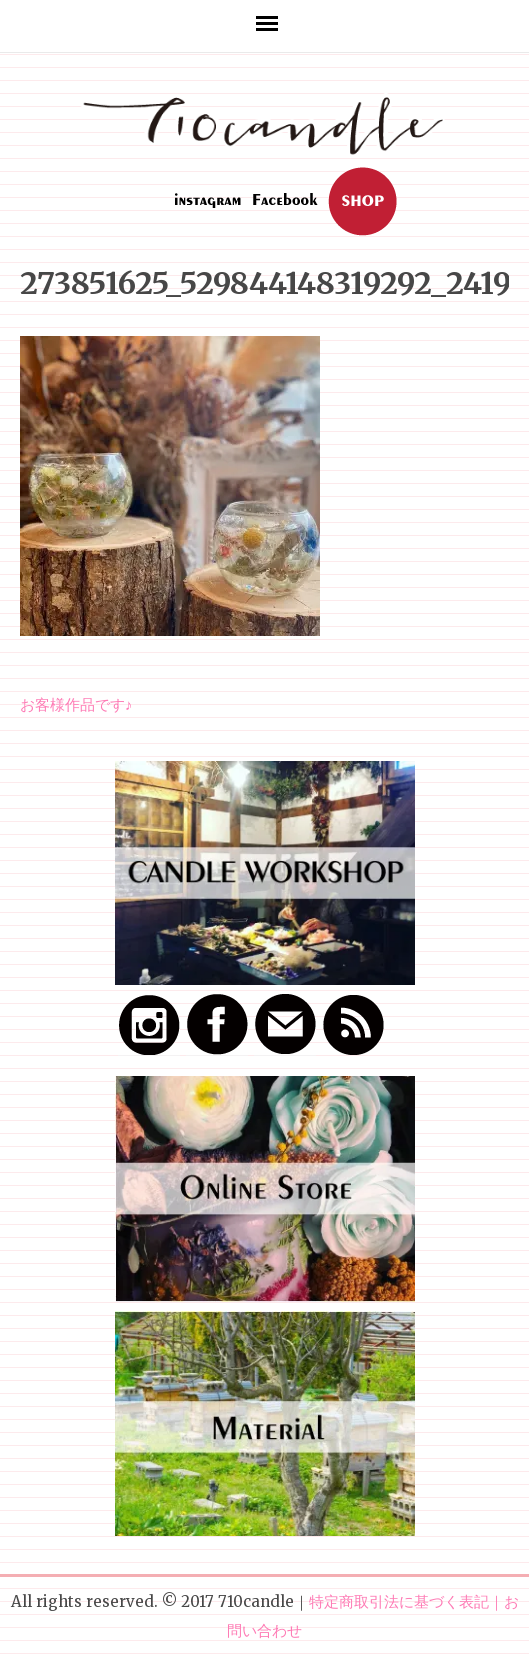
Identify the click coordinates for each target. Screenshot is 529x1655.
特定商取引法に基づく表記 (399, 1601)
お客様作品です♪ (76, 704)
